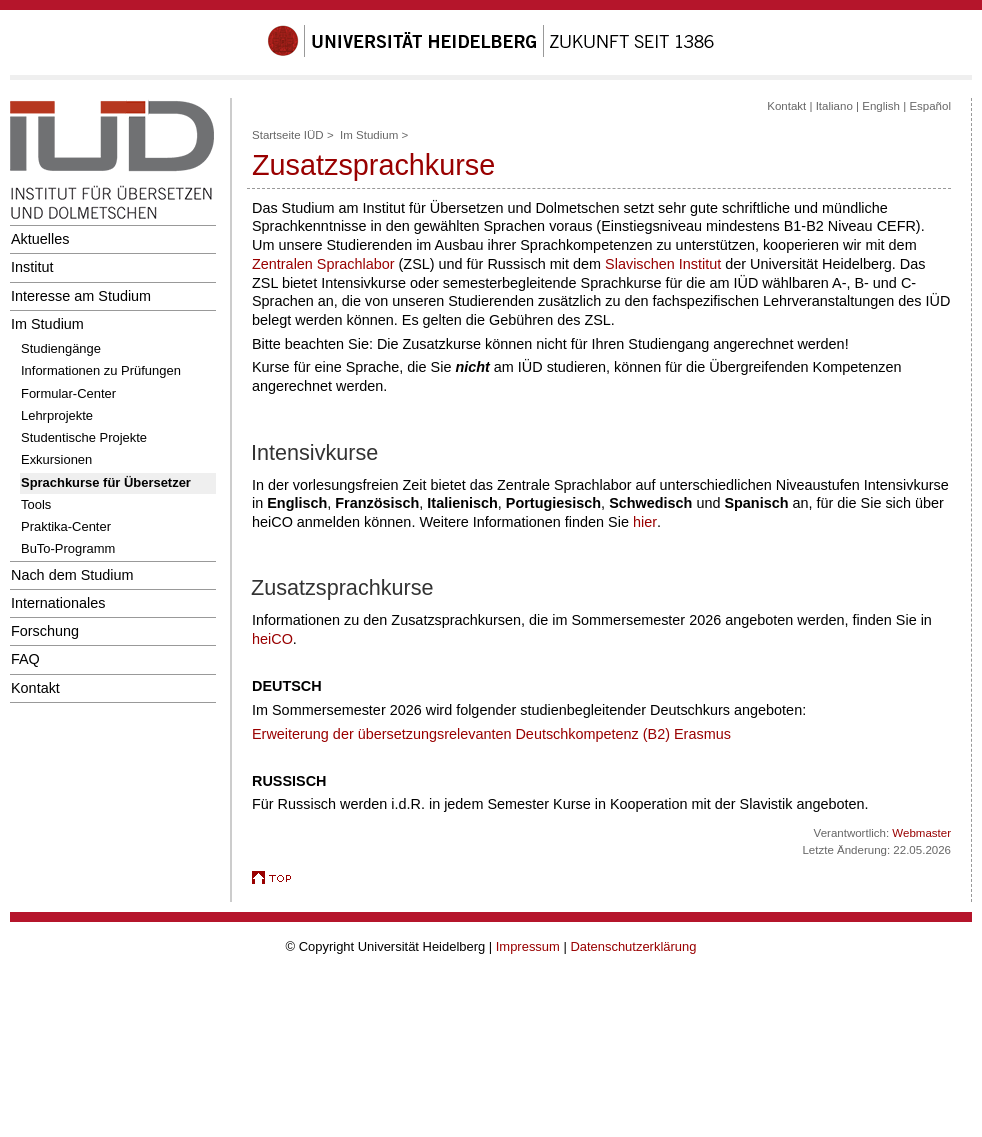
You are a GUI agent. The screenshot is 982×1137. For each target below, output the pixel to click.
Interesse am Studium (81, 296)
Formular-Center (68, 393)
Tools (36, 504)
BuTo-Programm (68, 548)
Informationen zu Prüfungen (101, 370)
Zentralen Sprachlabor (323, 264)
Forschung (45, 631)
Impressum (528, 946)
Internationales (58, 603)
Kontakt (35, 688)
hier (645, 522)
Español (930, 106)
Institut (32, 267)
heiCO (272, 639)
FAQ (25, 659)
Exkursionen (56, 459)
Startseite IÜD (288, 135)
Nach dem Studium (72, 575)
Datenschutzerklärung (633, 946)
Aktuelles (40, 239)
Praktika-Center (66, 526)
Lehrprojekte (57, 415)
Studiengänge (61, 348)
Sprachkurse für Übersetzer (106, 482)
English (881, 106)
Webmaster (921, 833)
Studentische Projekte (84, 437)
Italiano (834, 106)
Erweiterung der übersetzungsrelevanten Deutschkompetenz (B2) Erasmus (491, 734)
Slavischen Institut (663, 264)
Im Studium (47, 324)
